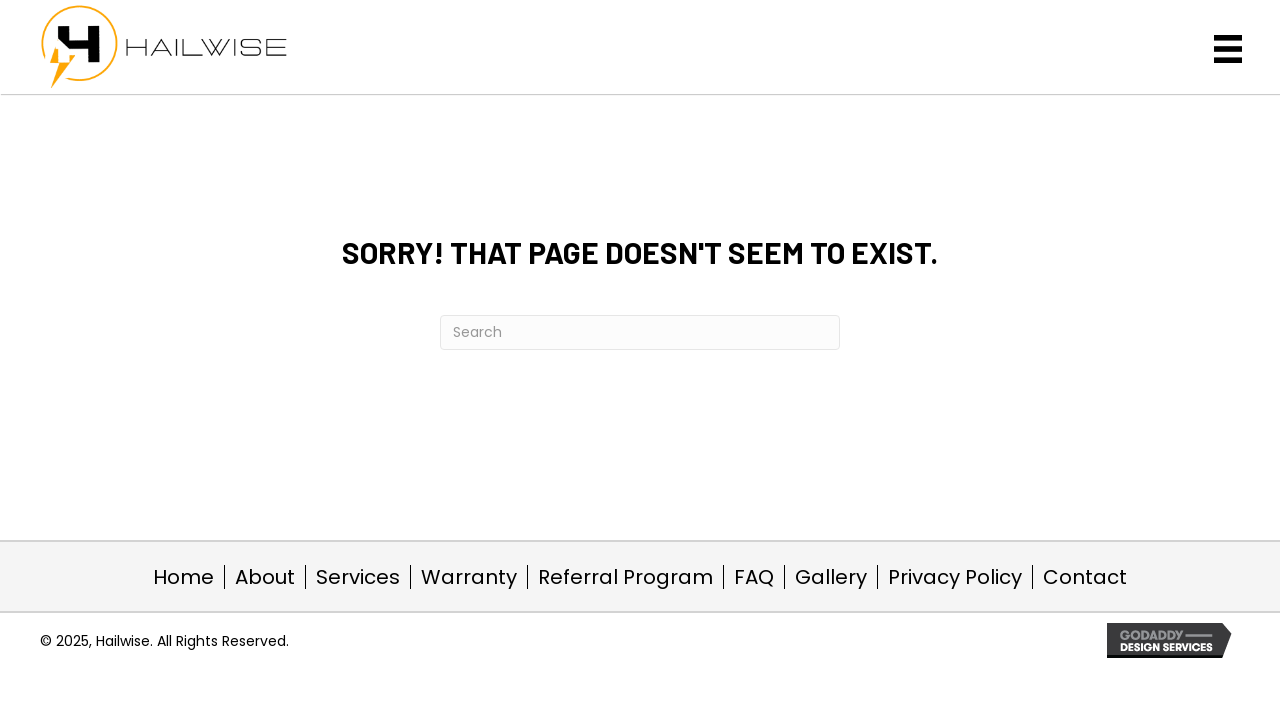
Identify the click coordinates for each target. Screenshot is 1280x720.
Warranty (469, 577)
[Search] (640, 332)
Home (183, 577)
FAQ (754, 577)
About (265, 577)
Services (358, 577)
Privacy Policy (955, 577)
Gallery (831, 577)
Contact (1085, 577)
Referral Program (625, 577)
